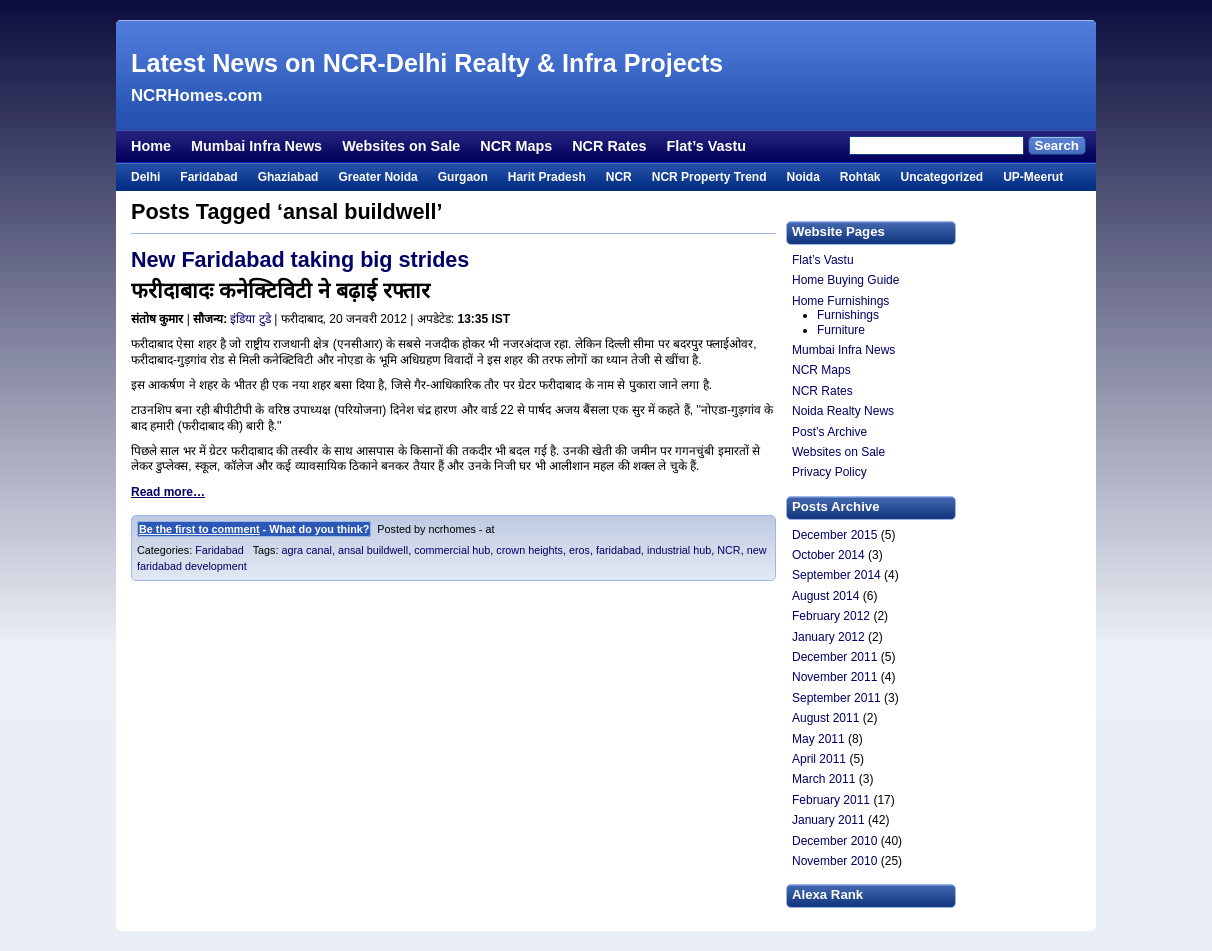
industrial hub (679, 550)
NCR (619, 177)
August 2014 (825, 596)
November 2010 (834, 861)
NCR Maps (516, 146)
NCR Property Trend (709, 177)
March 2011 (823, 779)
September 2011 (836, 698)
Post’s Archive (829, 432)
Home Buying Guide (845, 280)
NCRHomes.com (196, 95)
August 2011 (825, 718)
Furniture (841, 330)
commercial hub (452, 550)
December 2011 (834, 657)
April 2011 (819, 759)
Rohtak (860, 177)
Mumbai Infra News (256, 146)
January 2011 (828, 820)
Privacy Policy (829, 472)
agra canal (306, 550)
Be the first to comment (199, 529)
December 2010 (834, 841)
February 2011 (831, 800)
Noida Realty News (843, 411)
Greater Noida (377, 177)
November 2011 (834, 677)
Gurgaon (463, 177)
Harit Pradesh (547, 177)
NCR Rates (609, 146)
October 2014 (828, 555)
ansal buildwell (373, 550)
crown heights (529, 550)
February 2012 (831, 616)
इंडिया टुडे (250, 319)
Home (151, 146)
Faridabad (208, 177)
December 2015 (834, 535)
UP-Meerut (1033, 177)
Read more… (168, 492)
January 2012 (828, 637)
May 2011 (818, 739)
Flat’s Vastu (706, 146)
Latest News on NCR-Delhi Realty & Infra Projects (427, 63)
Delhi (145, 177)
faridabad (618, 550)
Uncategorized (941, 177)
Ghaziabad (288, 177)
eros (579, 550)
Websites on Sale (401, 146)
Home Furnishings (840, 301)
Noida (802, 177)
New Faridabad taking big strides (300, 259)
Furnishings (848, 315)
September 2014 (836, 575)
